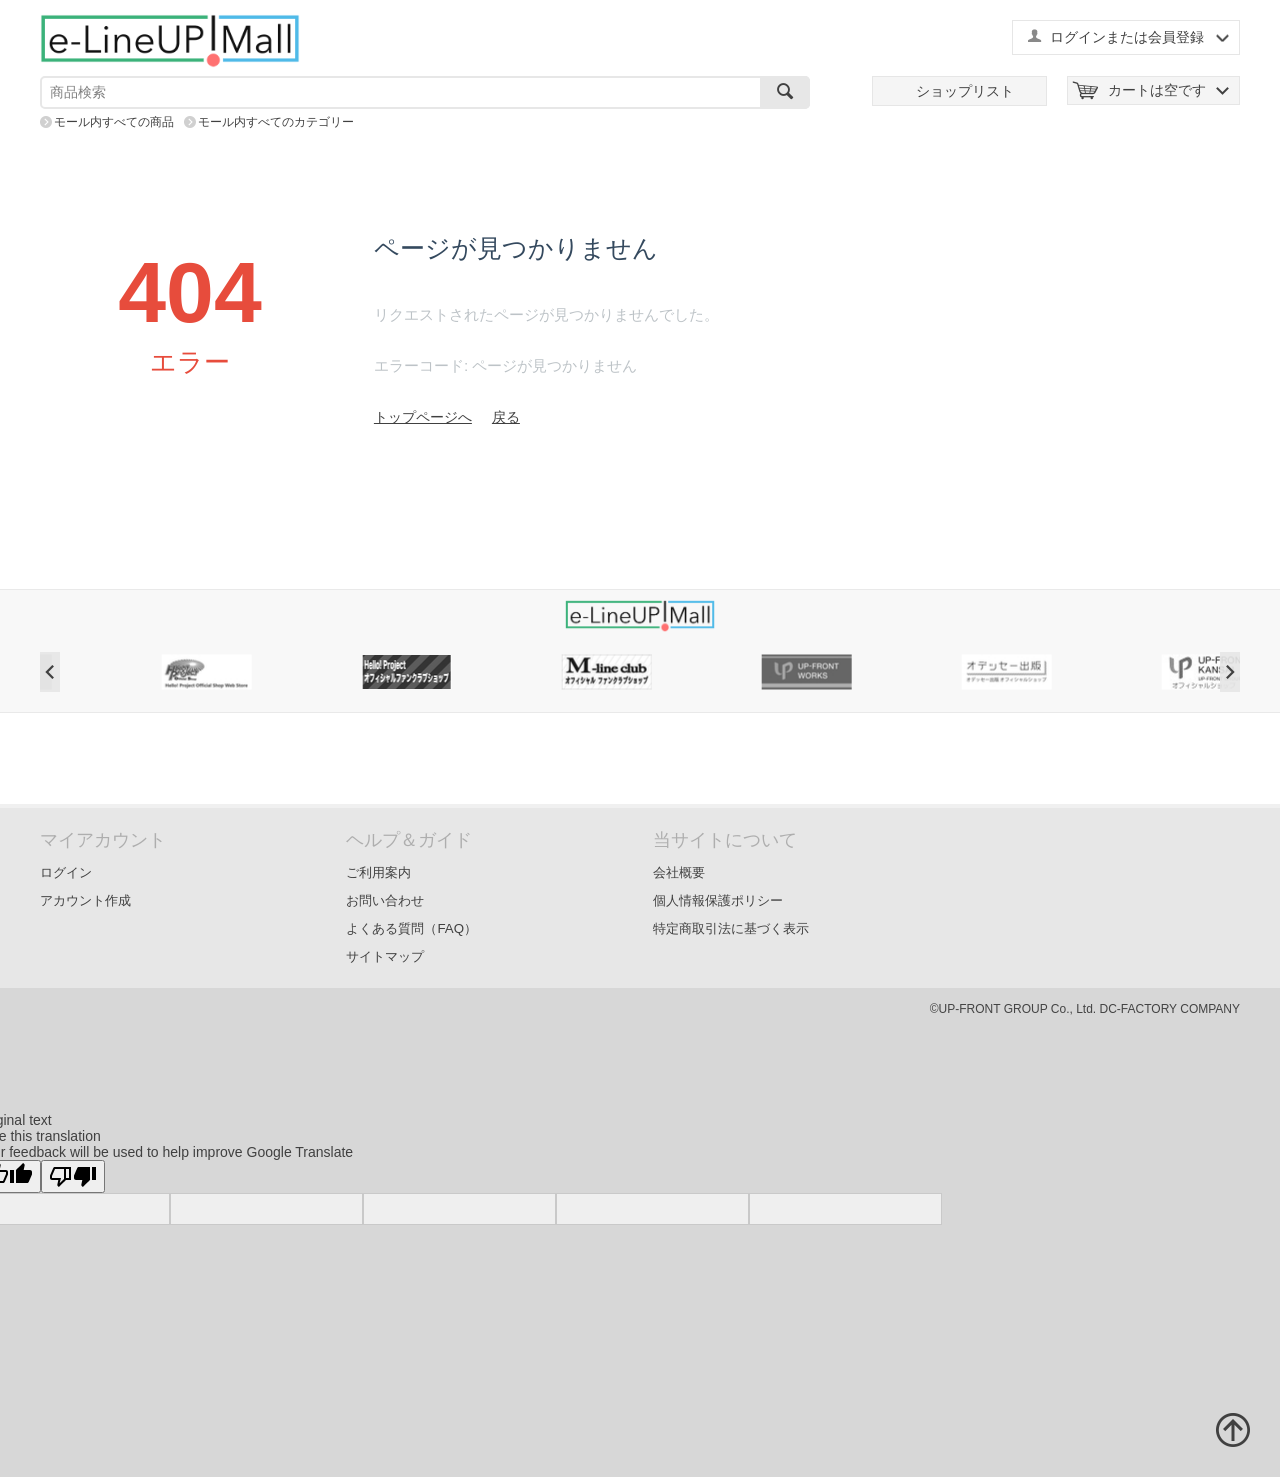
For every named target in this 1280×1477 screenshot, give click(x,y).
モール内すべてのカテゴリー (276, 122)
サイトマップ (385, 956)
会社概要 (679, 872)
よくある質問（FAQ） (411, 928)
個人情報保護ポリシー (718, 900)
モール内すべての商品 (114, 122)
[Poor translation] (73, 1176)
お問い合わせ (385, 900)
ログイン (66, 872)
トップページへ (423, 417)
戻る (506, 417)
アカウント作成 (85, 900)
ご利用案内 (378, 872)
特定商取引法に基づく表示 (731, 928)
